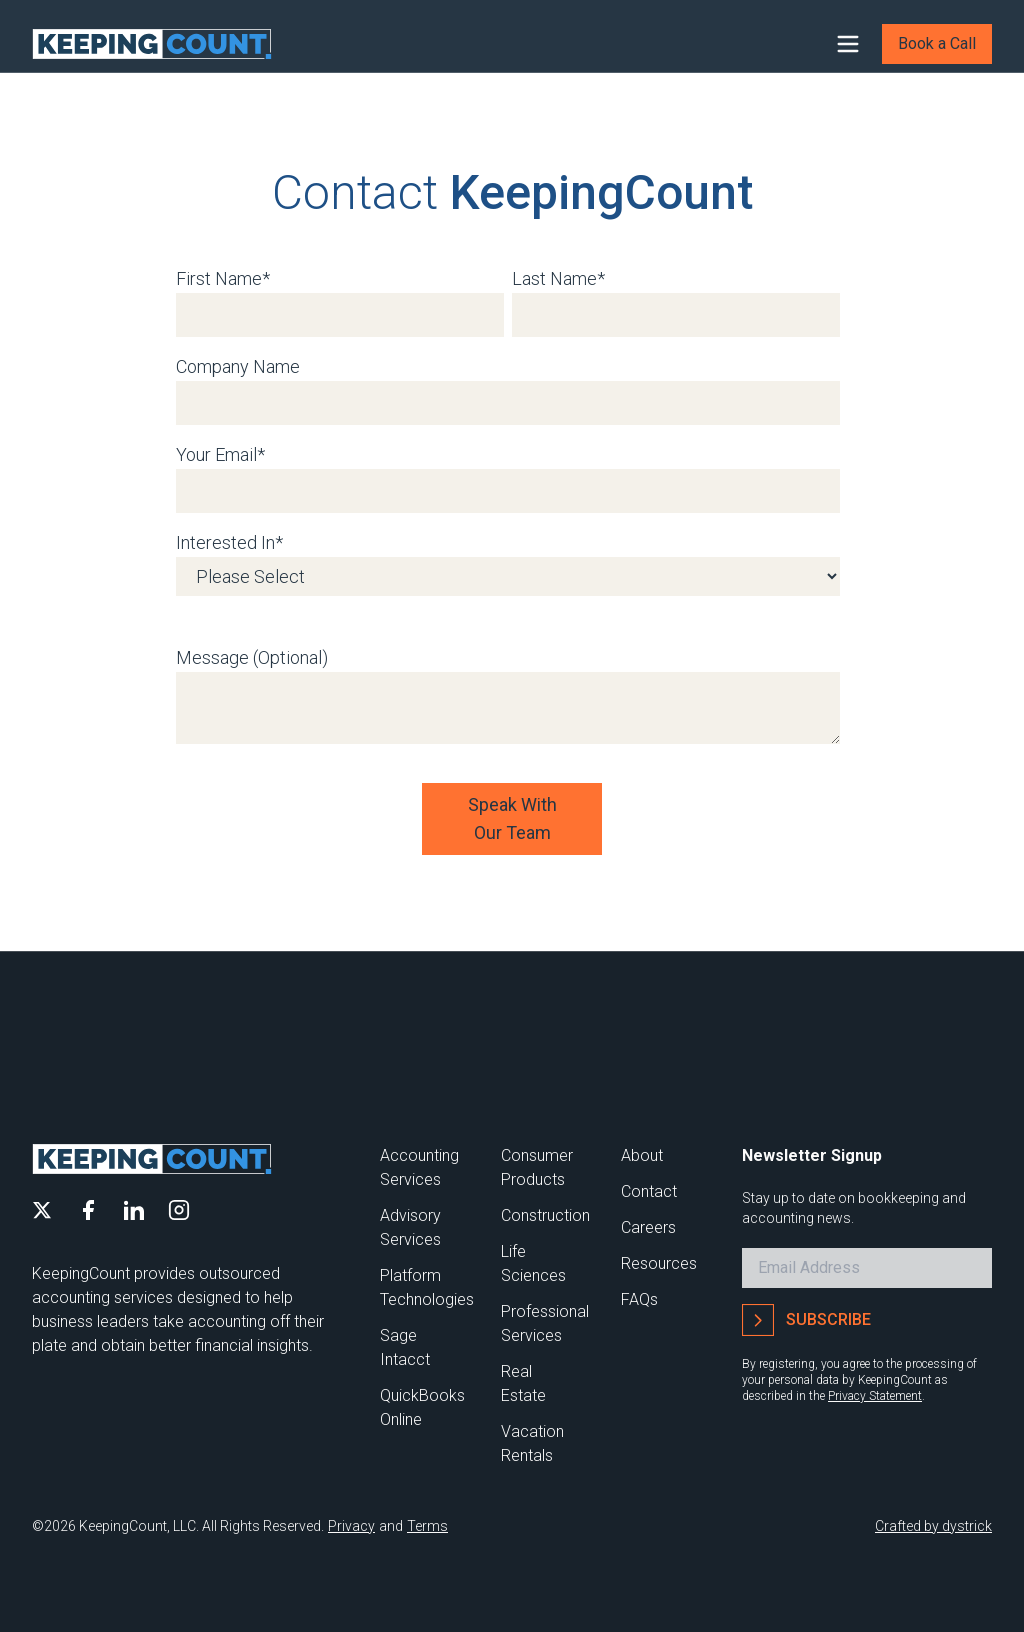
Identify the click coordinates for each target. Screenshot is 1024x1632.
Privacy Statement (875, 1396)
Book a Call (937, 43)
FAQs (639, 1299)
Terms (427, 1526)
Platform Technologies (427, 1287)
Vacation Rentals (532, 1443)
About (642, 1155)
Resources (659, 1263)
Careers (648, 1227)
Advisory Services (410, 1227)
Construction (545, 1215)
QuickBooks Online (422, 1407)
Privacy (351, 1526)
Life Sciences (533, 1263)
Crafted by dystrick (933, 1526)
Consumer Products (537, 1167)
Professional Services (545, 1323)
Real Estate (523, 1383)
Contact (649, 1191)
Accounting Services (419, 1167)
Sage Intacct (405, 1347)
